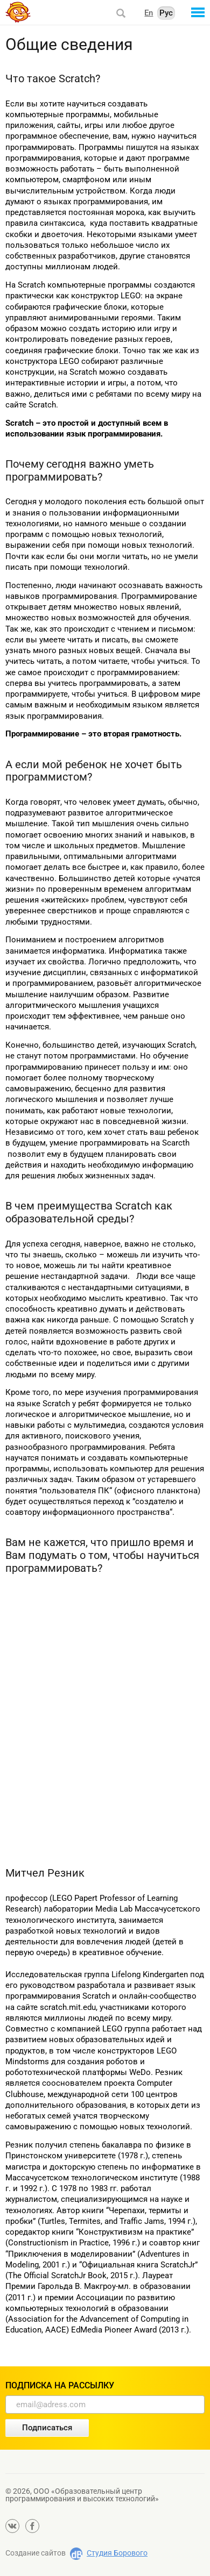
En (148, 13)
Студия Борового (117, 2553)
